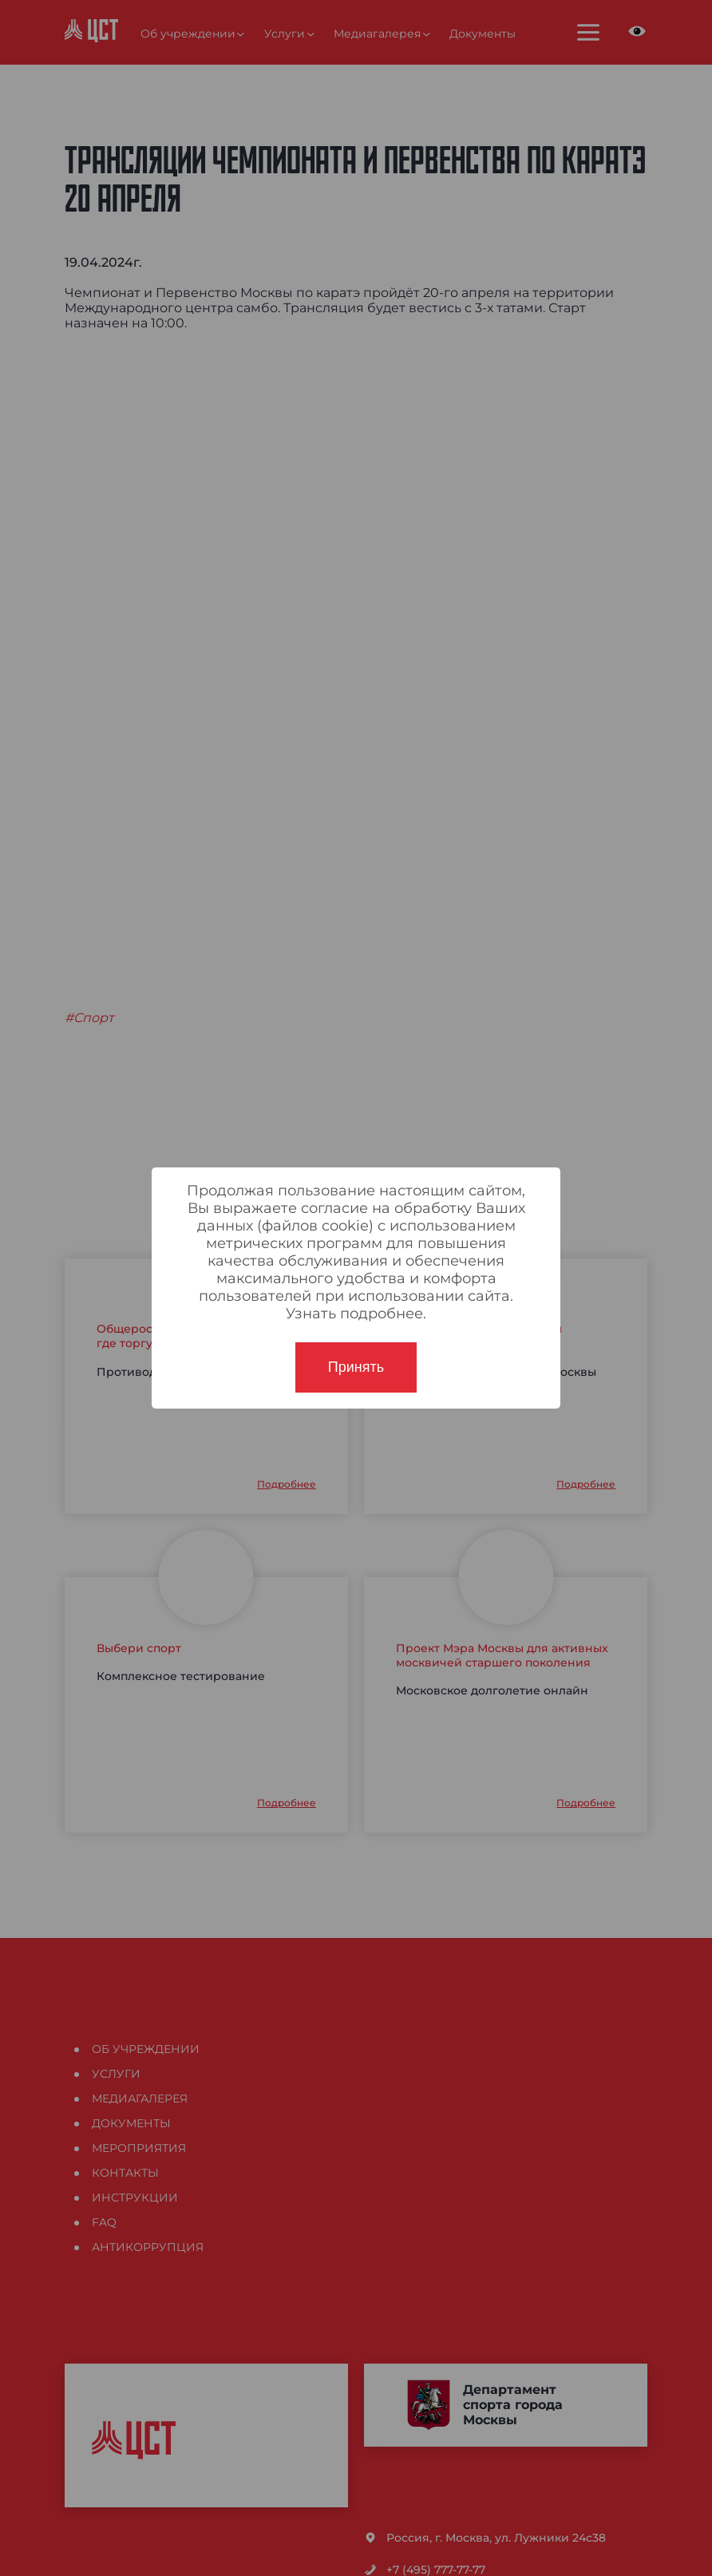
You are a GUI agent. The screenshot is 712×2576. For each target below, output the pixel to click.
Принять (356, 1367)
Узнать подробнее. (356, 1313)
